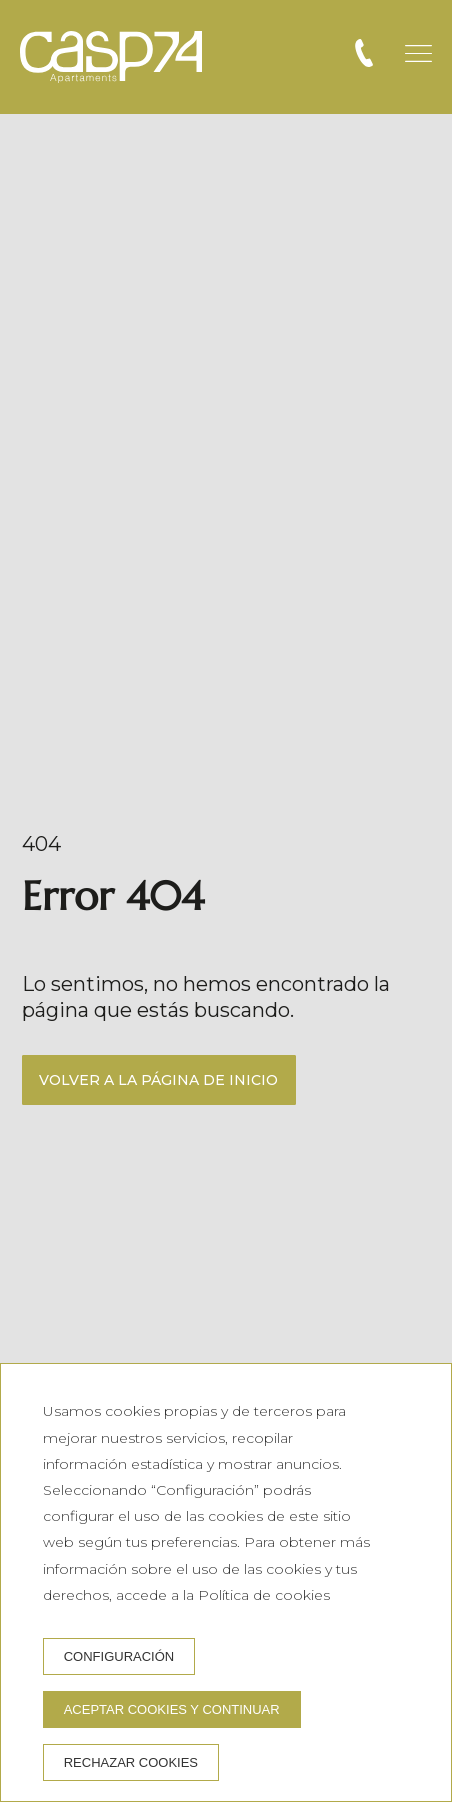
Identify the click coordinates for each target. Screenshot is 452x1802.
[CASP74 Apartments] (111, 57)
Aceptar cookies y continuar (172, 1709)
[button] (418, 53)
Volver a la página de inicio (158, 1080)
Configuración (119, 1656)
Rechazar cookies (131, 1762)
